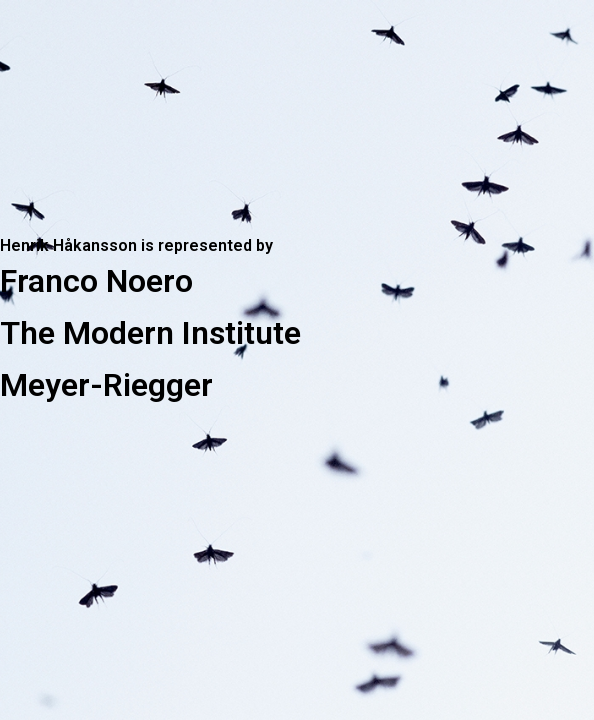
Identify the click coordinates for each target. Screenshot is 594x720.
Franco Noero (96, 281)
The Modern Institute (150, 333)
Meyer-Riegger (106, 385)
